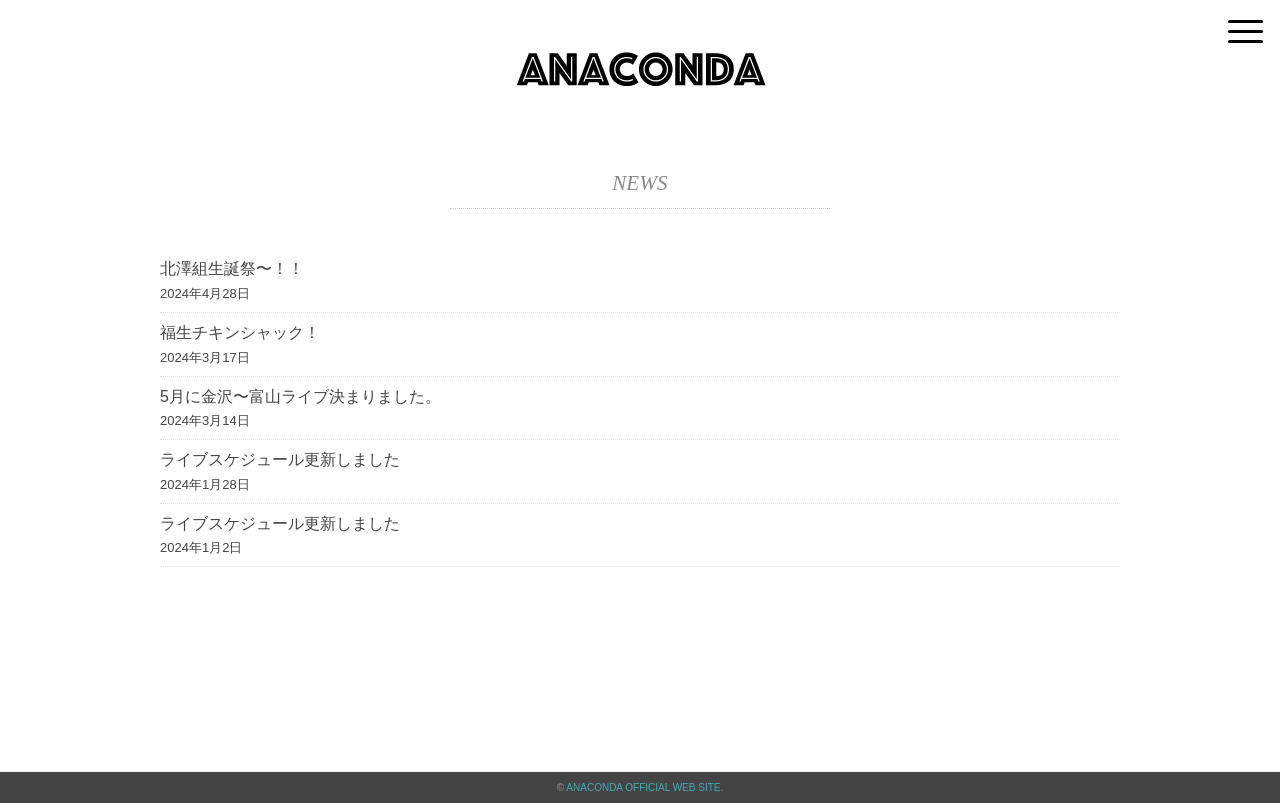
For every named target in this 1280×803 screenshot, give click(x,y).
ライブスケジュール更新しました (280, 459)
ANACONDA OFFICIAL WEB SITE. (644, 787)
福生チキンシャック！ (240, 332)
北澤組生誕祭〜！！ (232, 268)
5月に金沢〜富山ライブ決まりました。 (300, 396)
